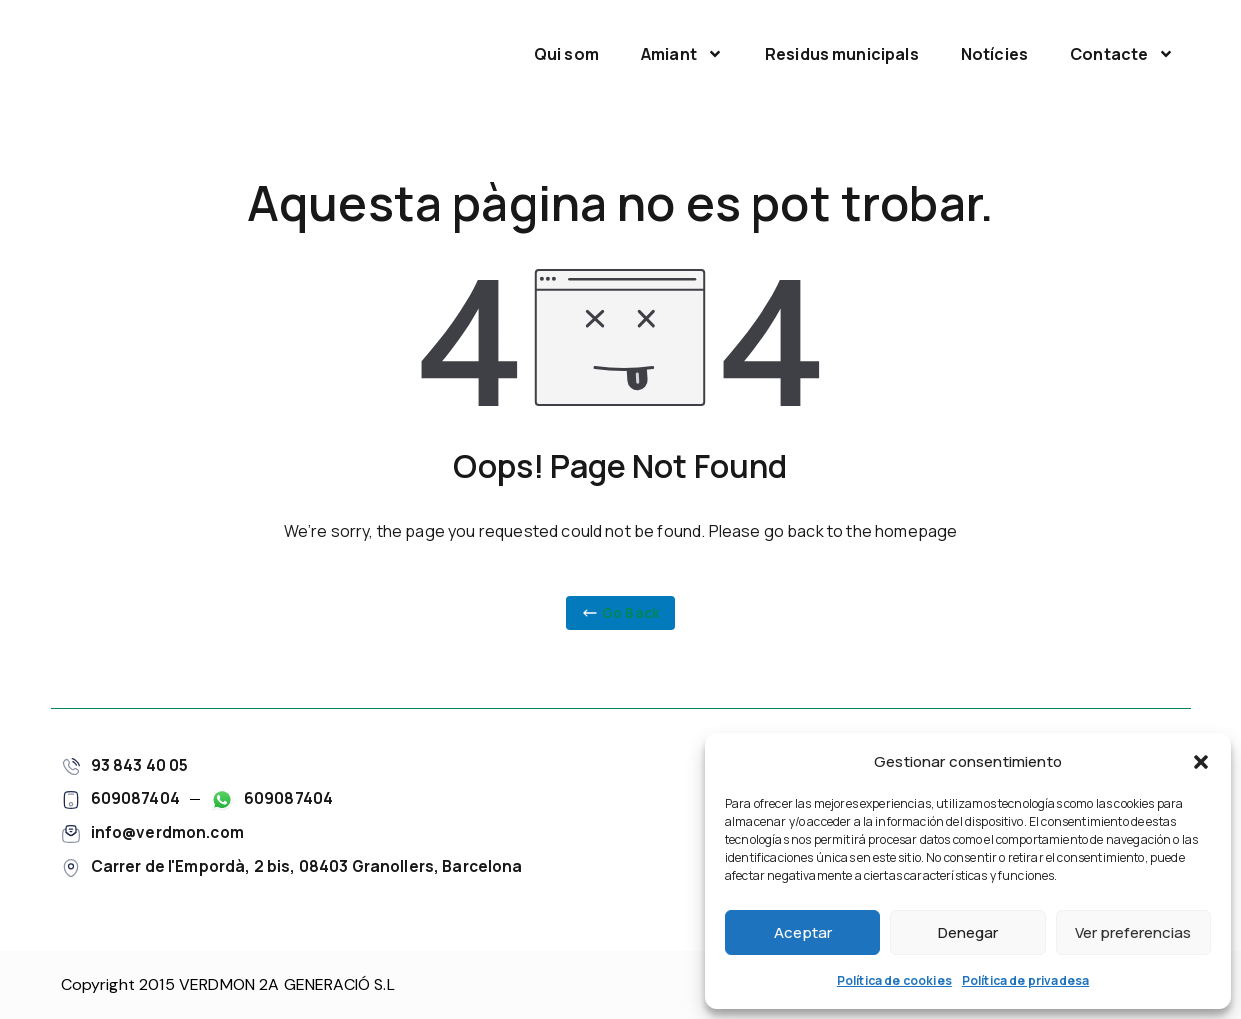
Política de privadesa (1025, 980)
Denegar (968, 932)
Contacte (1122, 54)
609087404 (135, 796)
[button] (1201, 762)
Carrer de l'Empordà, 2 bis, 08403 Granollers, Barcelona (314, 863)
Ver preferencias (1133, 932)
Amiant (682, 54)
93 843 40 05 (140, 762)
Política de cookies (894, 980)
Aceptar (803, 932)
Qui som (566, 54)
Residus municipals (842, 54)
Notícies (994, 54)
